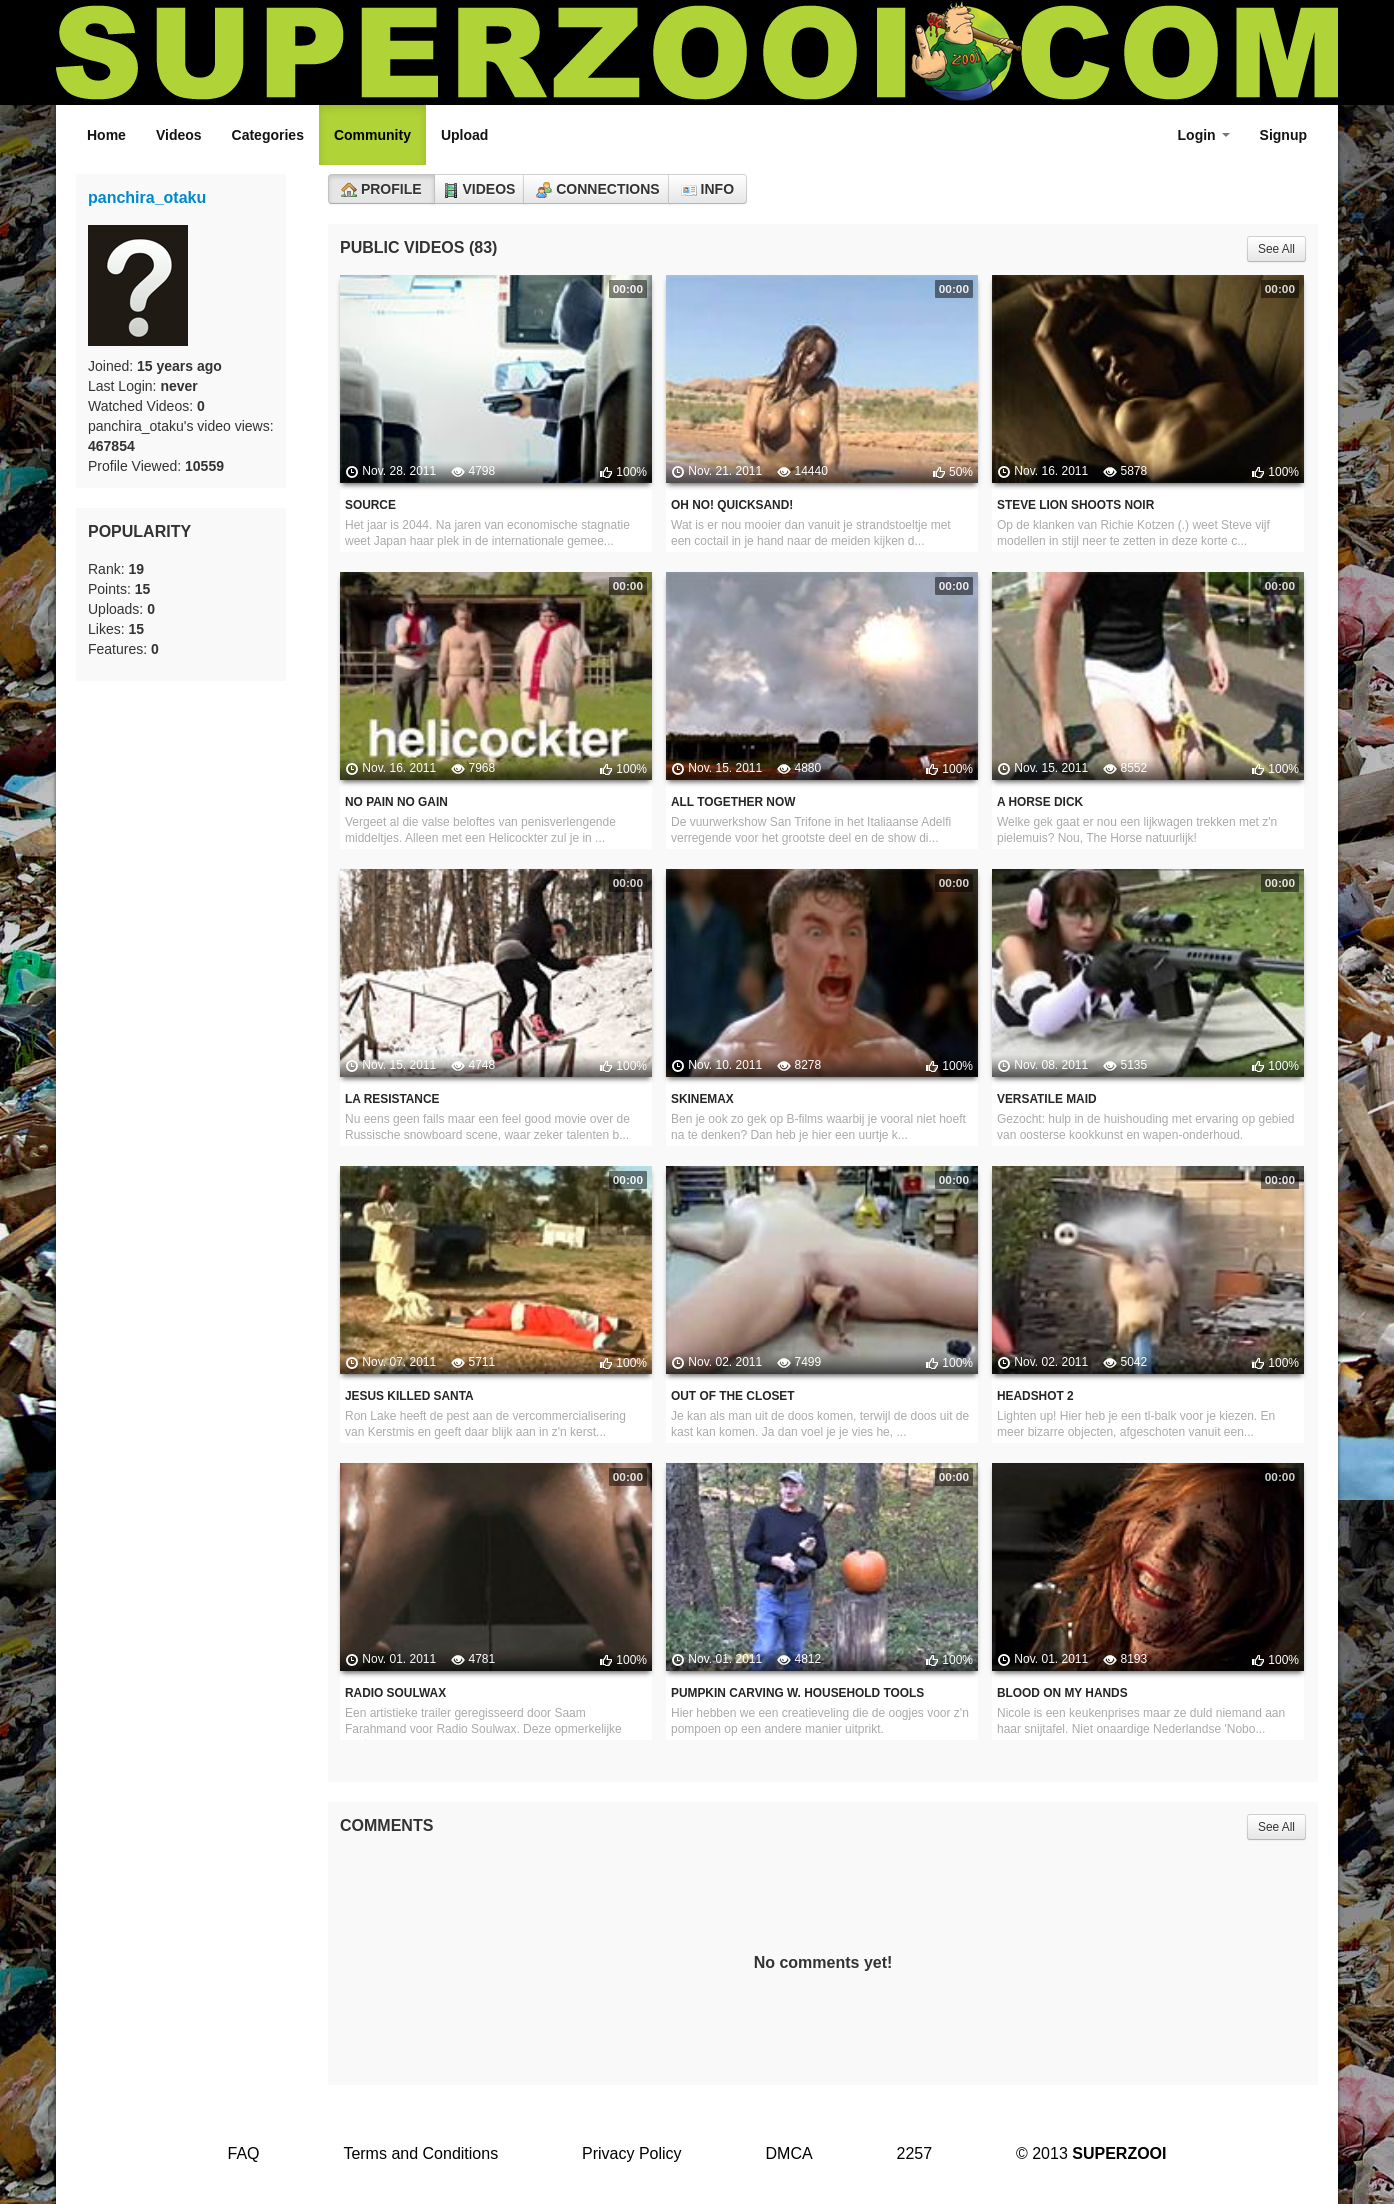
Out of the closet (733, 1396)
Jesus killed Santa (409, 1396)
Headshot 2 (1035, 1396)
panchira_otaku (147, 197)
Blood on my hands (1062, 1693)
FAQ (243, 2153)
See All (1276, 249)
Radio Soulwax (395, 1693)
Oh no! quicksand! (732, 505)
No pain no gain (396, 802)
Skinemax (702, 1099)
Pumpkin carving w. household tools (797, 1693)
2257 (915, 2153)
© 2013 (1091, 2153)
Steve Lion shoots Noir (1075, 505)
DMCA (789, 2153)
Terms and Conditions (420, 2153)
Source (370, 505)
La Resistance (392, 1099)
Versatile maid (1047, 1099)
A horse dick (1040, 802)
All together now (733, 802)
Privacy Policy (632, 2153)
